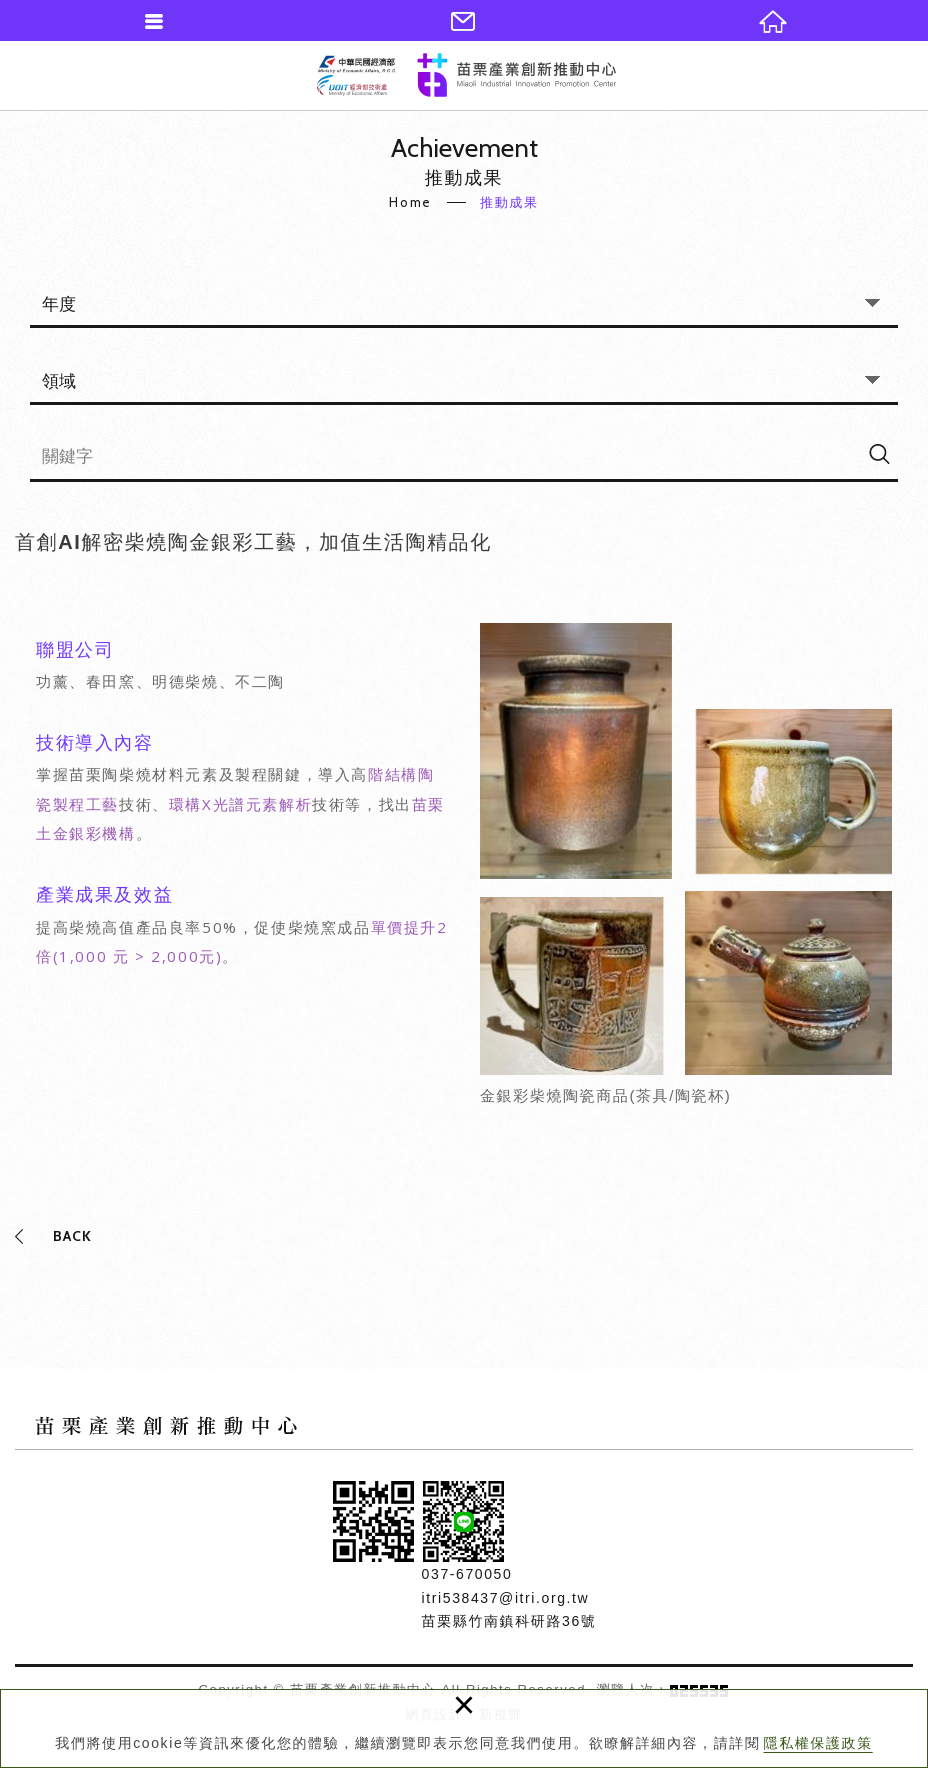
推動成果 (509, 202)
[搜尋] (879, 453)
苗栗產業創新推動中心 (466, 75)
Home (410, 202)
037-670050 (467, 1574)
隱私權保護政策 (818, 1743)
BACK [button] (72, 1236)
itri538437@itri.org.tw (506, 1598)
